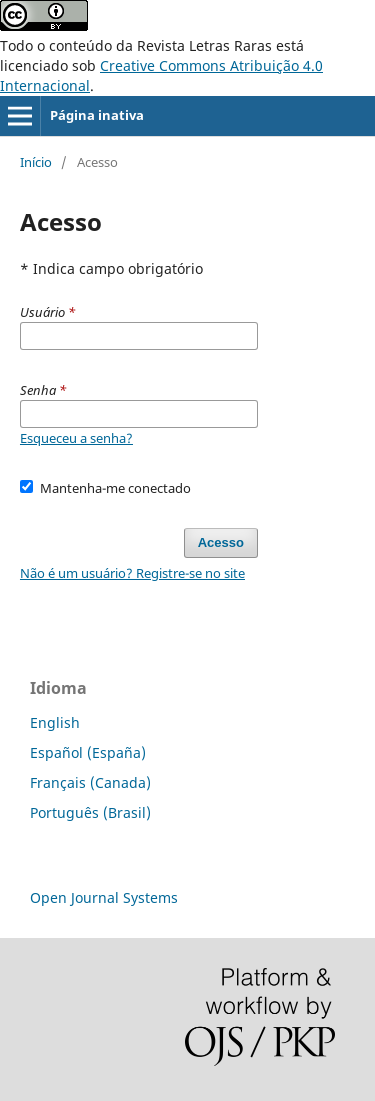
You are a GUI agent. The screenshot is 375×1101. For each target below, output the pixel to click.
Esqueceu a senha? (76, 438)
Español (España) (88, 752)
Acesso (221, 542)
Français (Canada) (90, 782)
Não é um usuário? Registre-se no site (132, 573)
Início (36, 162)
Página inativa (97, 115)
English (55, 722)
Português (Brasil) (90, 812)
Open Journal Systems (104, 897)
